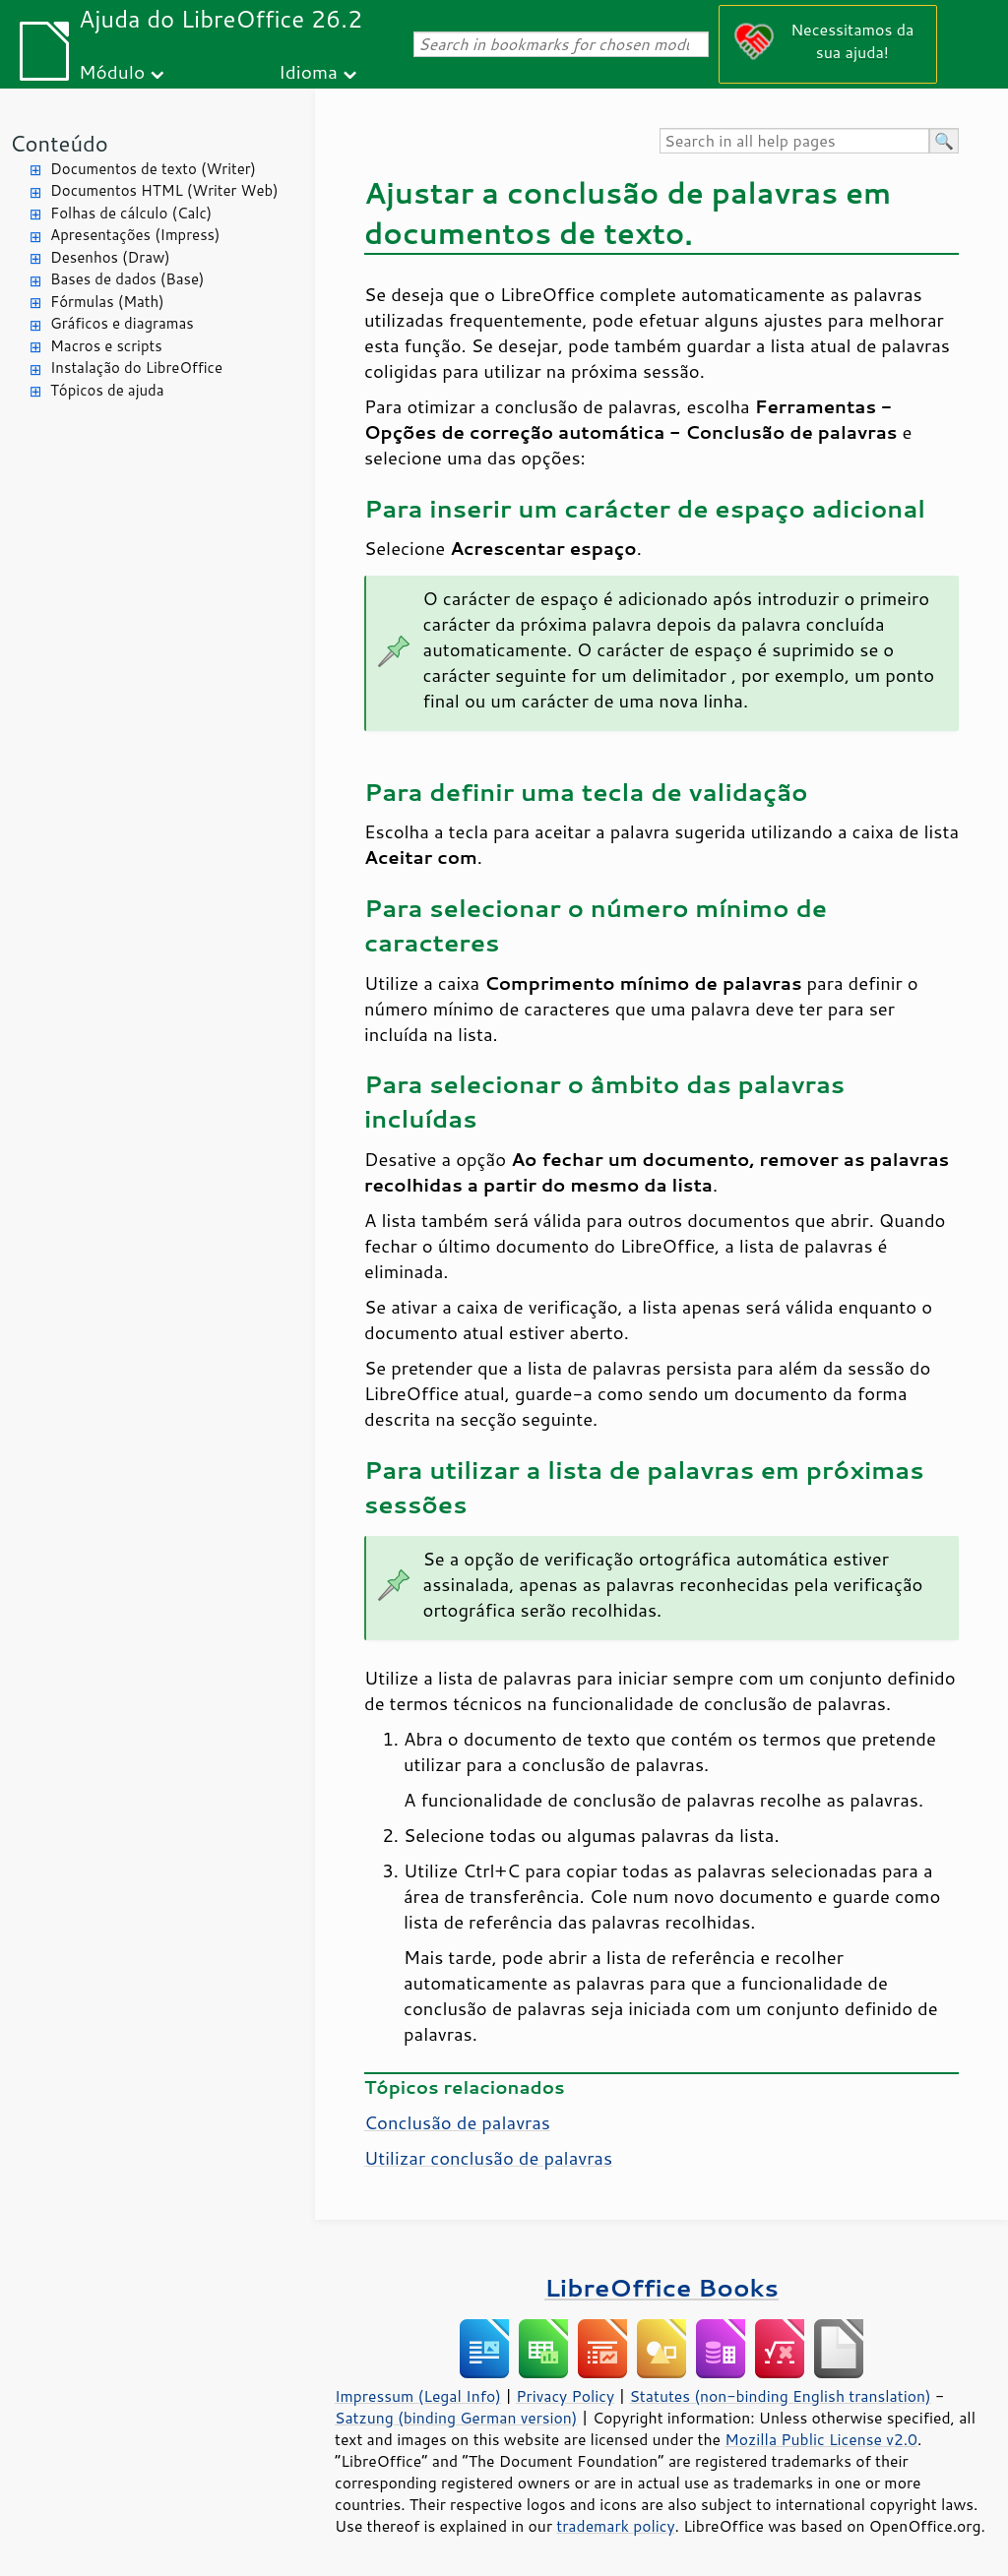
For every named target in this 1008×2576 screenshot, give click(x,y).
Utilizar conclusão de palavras (488, 2158)
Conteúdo (59, 143)
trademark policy (615, 2526)
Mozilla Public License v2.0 (820, 2439)
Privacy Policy (565, 2396)
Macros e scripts (106, 346)
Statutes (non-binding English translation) (779, 2396)
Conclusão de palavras (457, 2122)
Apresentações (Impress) (135, 234)
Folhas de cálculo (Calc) (131, 213)
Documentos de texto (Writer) (153, 168)
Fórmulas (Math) (107, 301)
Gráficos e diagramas (122, 323)
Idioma (308, 71)
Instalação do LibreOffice (136, 367)
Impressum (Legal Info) (418, 2396)
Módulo (112, 71)
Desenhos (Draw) (110, 257)
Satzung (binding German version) (456, 2417)
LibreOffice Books (661, 2287)
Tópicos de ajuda (107, 390)
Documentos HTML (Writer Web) (164, 190)
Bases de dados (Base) (127, 279)
